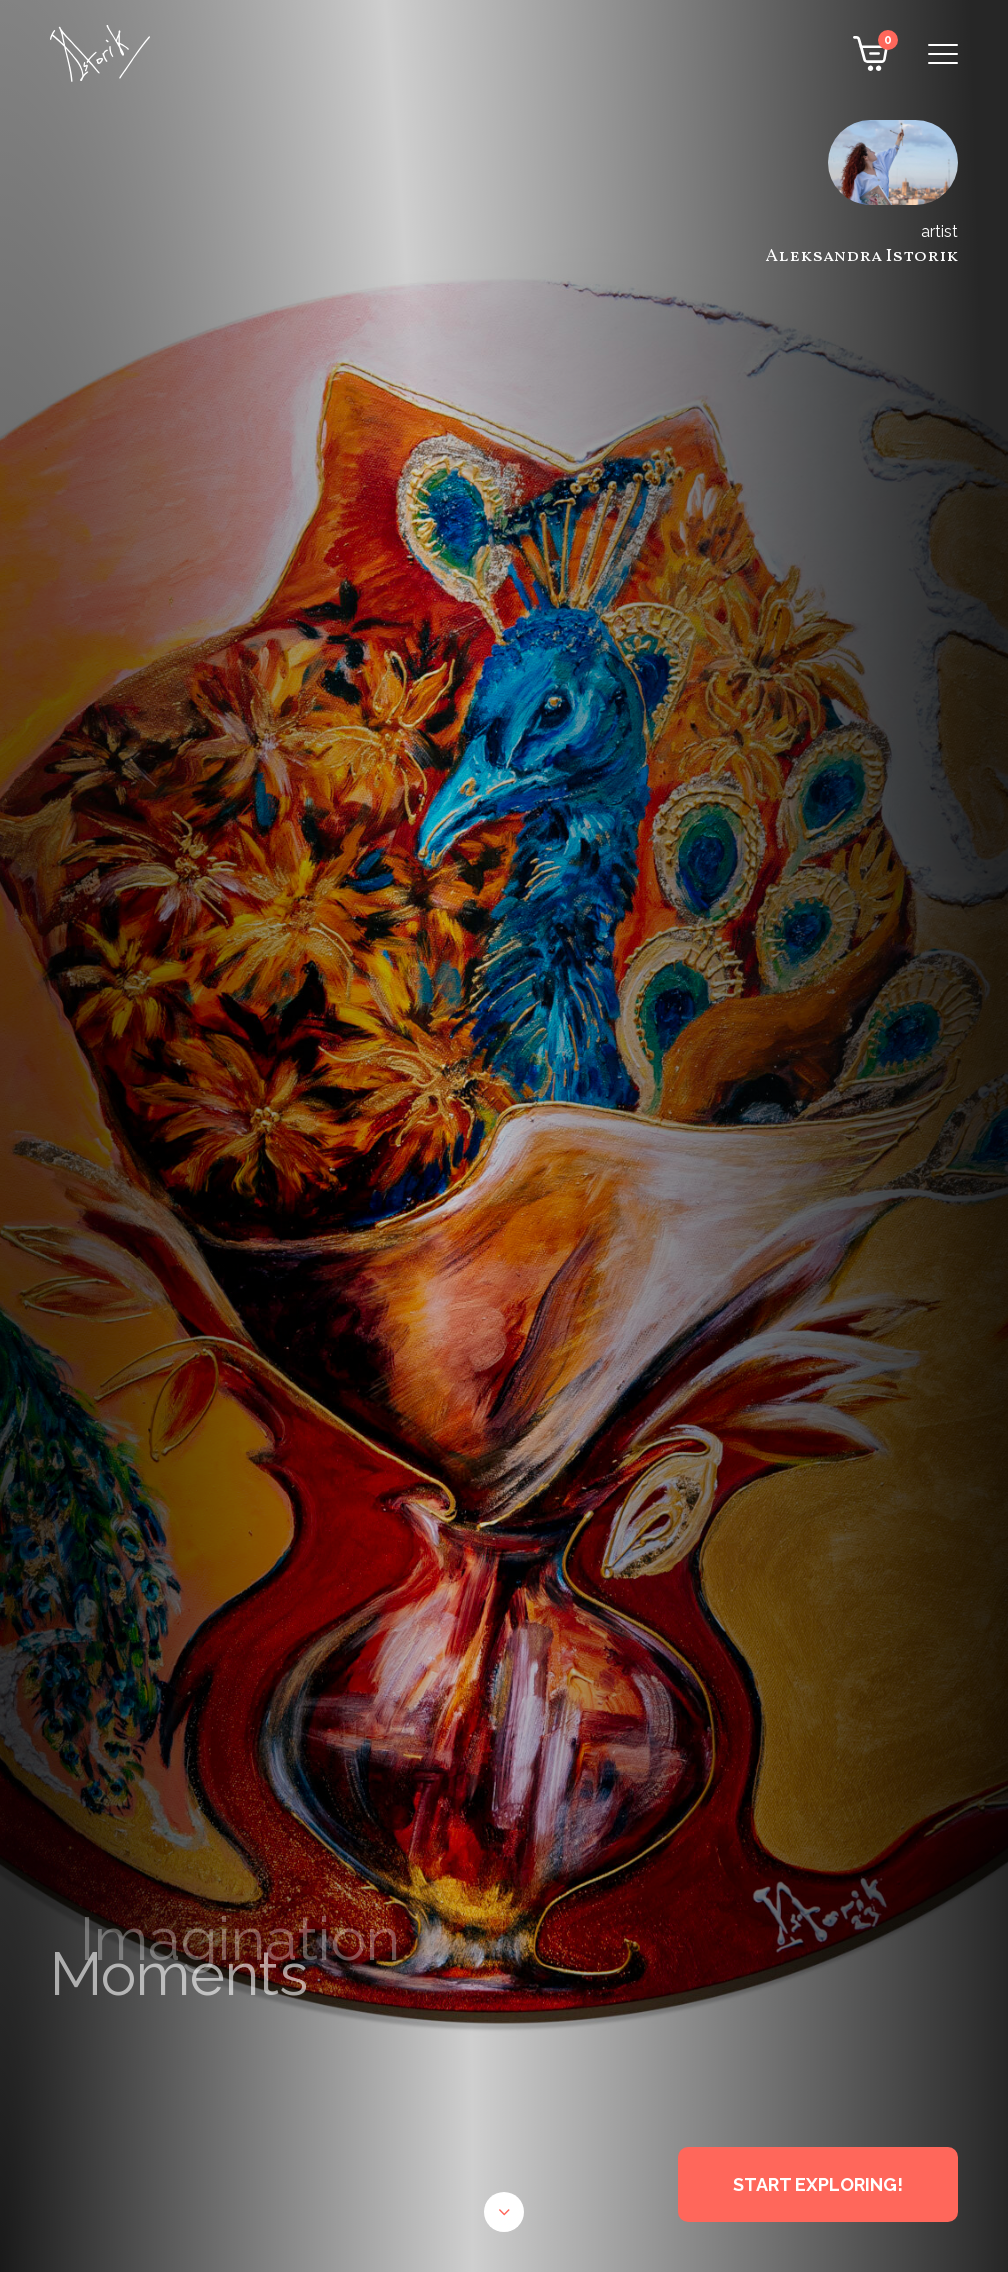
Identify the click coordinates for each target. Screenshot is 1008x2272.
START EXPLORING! (818, 2184)
